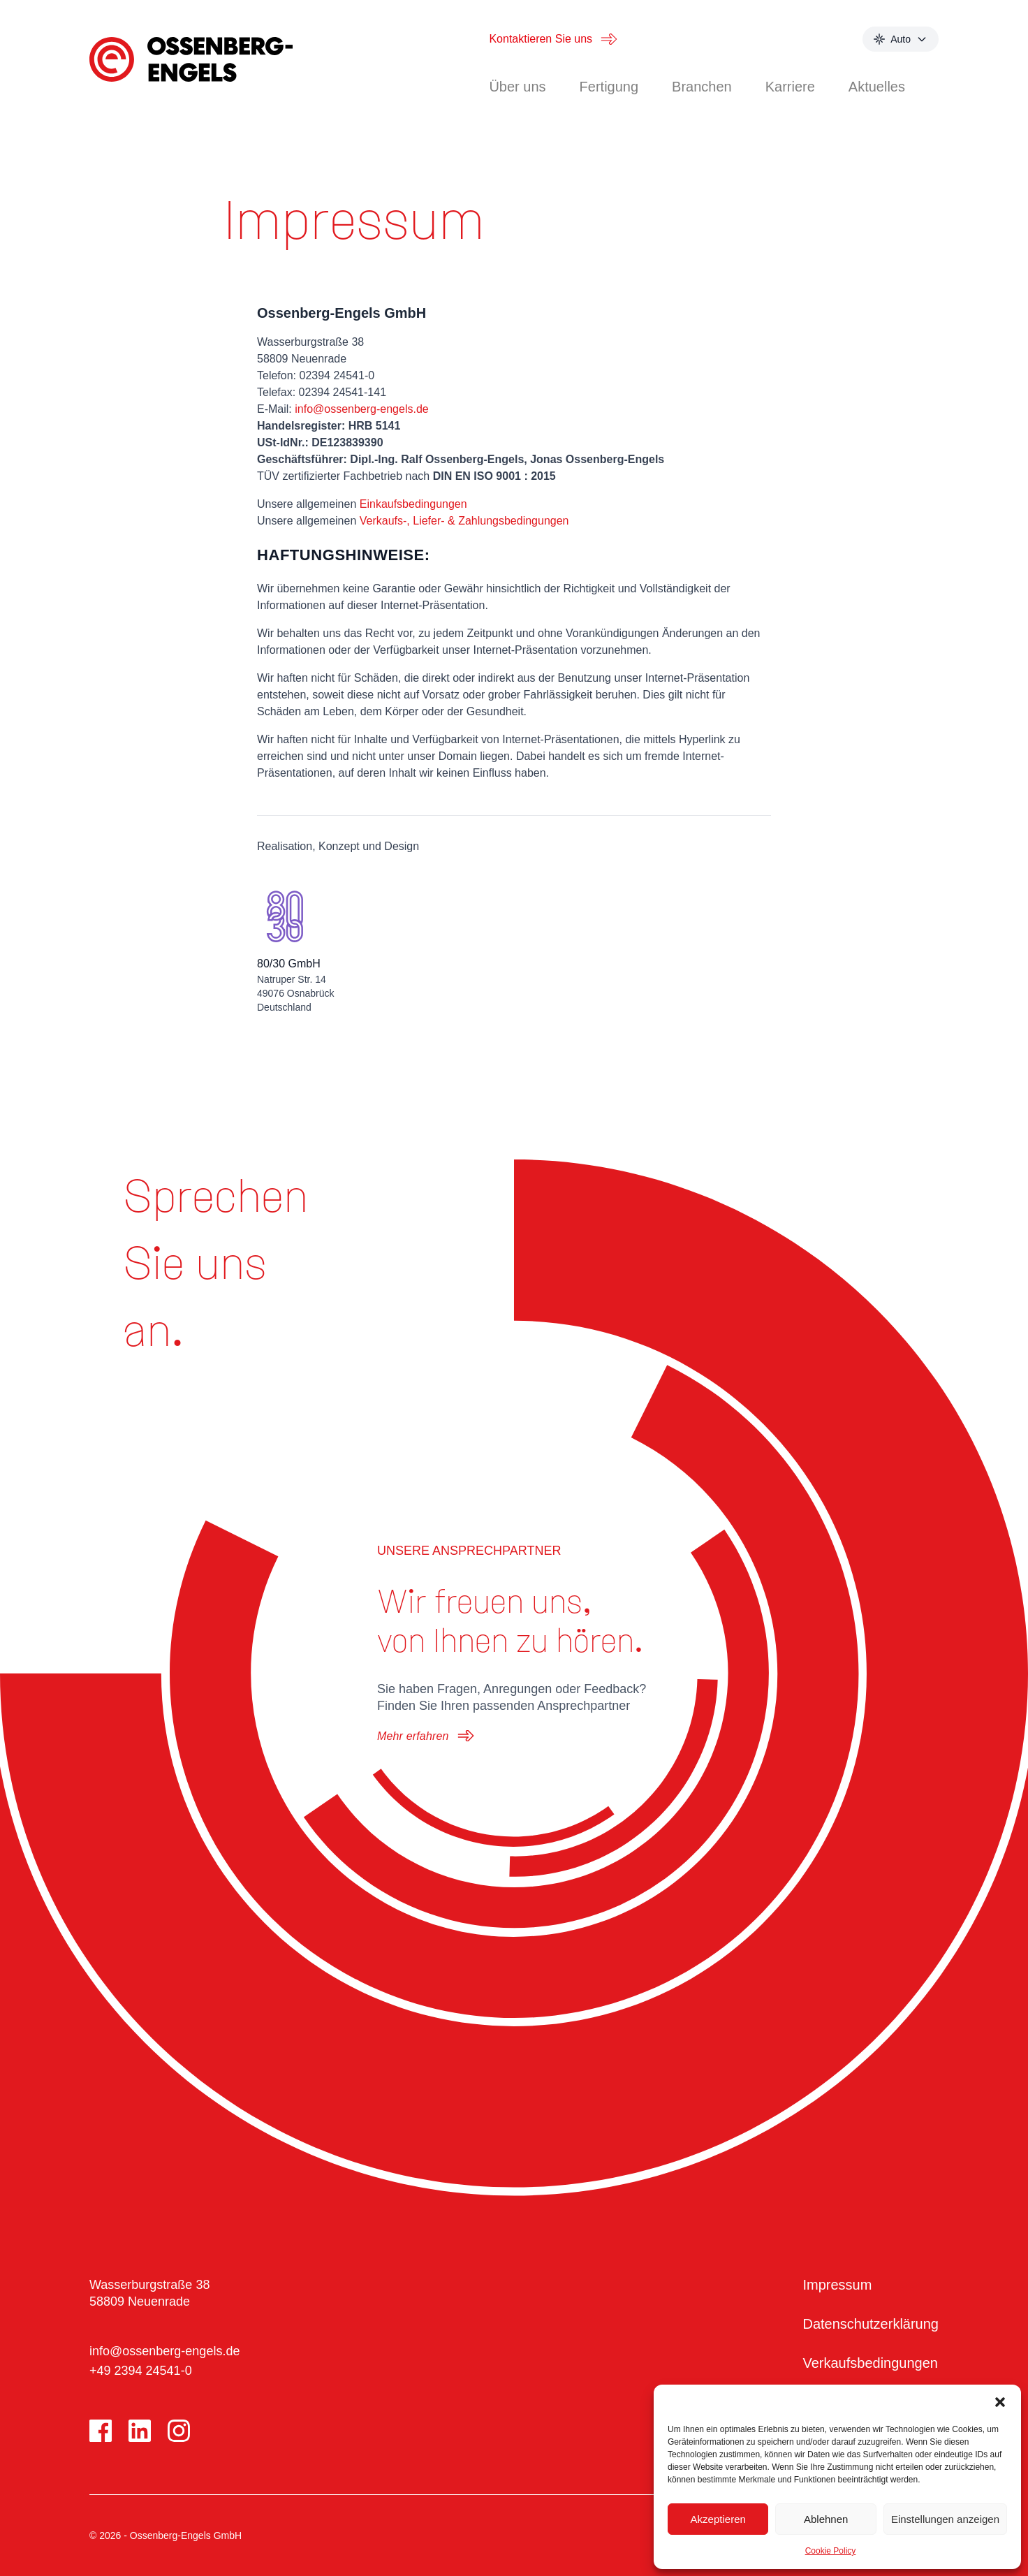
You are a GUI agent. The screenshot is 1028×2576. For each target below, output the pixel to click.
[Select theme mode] (900, 39)
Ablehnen (826, 2519)
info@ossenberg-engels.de (361, 409)
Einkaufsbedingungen (413, 504)
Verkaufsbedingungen (870, 2363)
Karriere (790, 86)
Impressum (837, 2284)
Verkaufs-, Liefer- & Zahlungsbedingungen (464, 521)
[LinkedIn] (139, 2431)
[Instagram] (179, 2431)
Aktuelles (877, 86)
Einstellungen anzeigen (945, 2519)
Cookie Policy (830, 2551)
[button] (1000, 2402)
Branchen (702, 86)
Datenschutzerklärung (870, 2324)
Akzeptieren (718, 2519)
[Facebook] (100, 2431)
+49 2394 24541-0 (140, 2371)
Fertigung (609, 86)
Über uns (517, 86)
